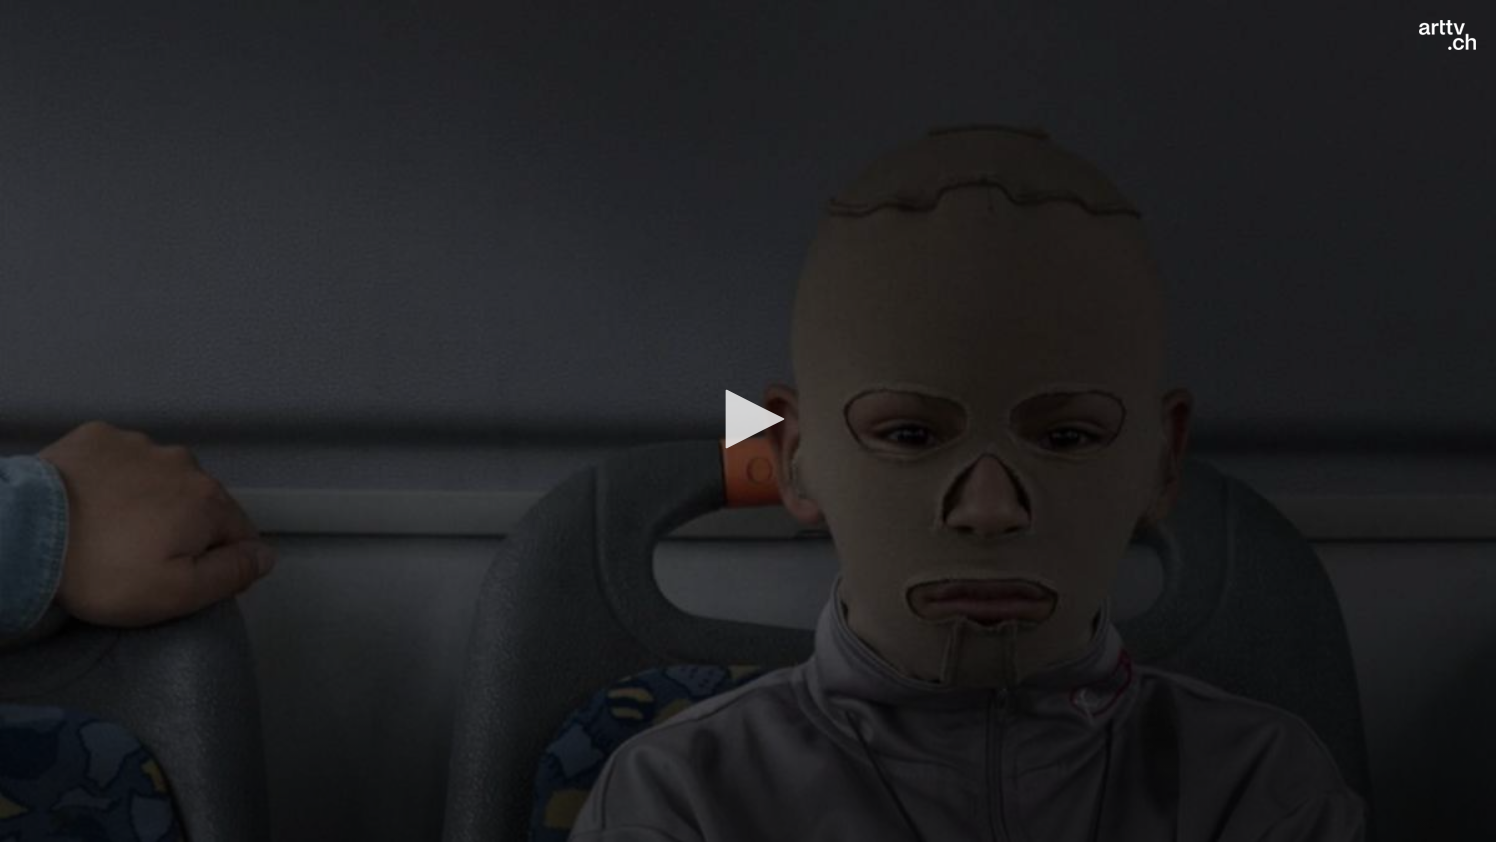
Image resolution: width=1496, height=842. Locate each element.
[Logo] (1447, 35)
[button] (748, 419)
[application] (748, 421)
